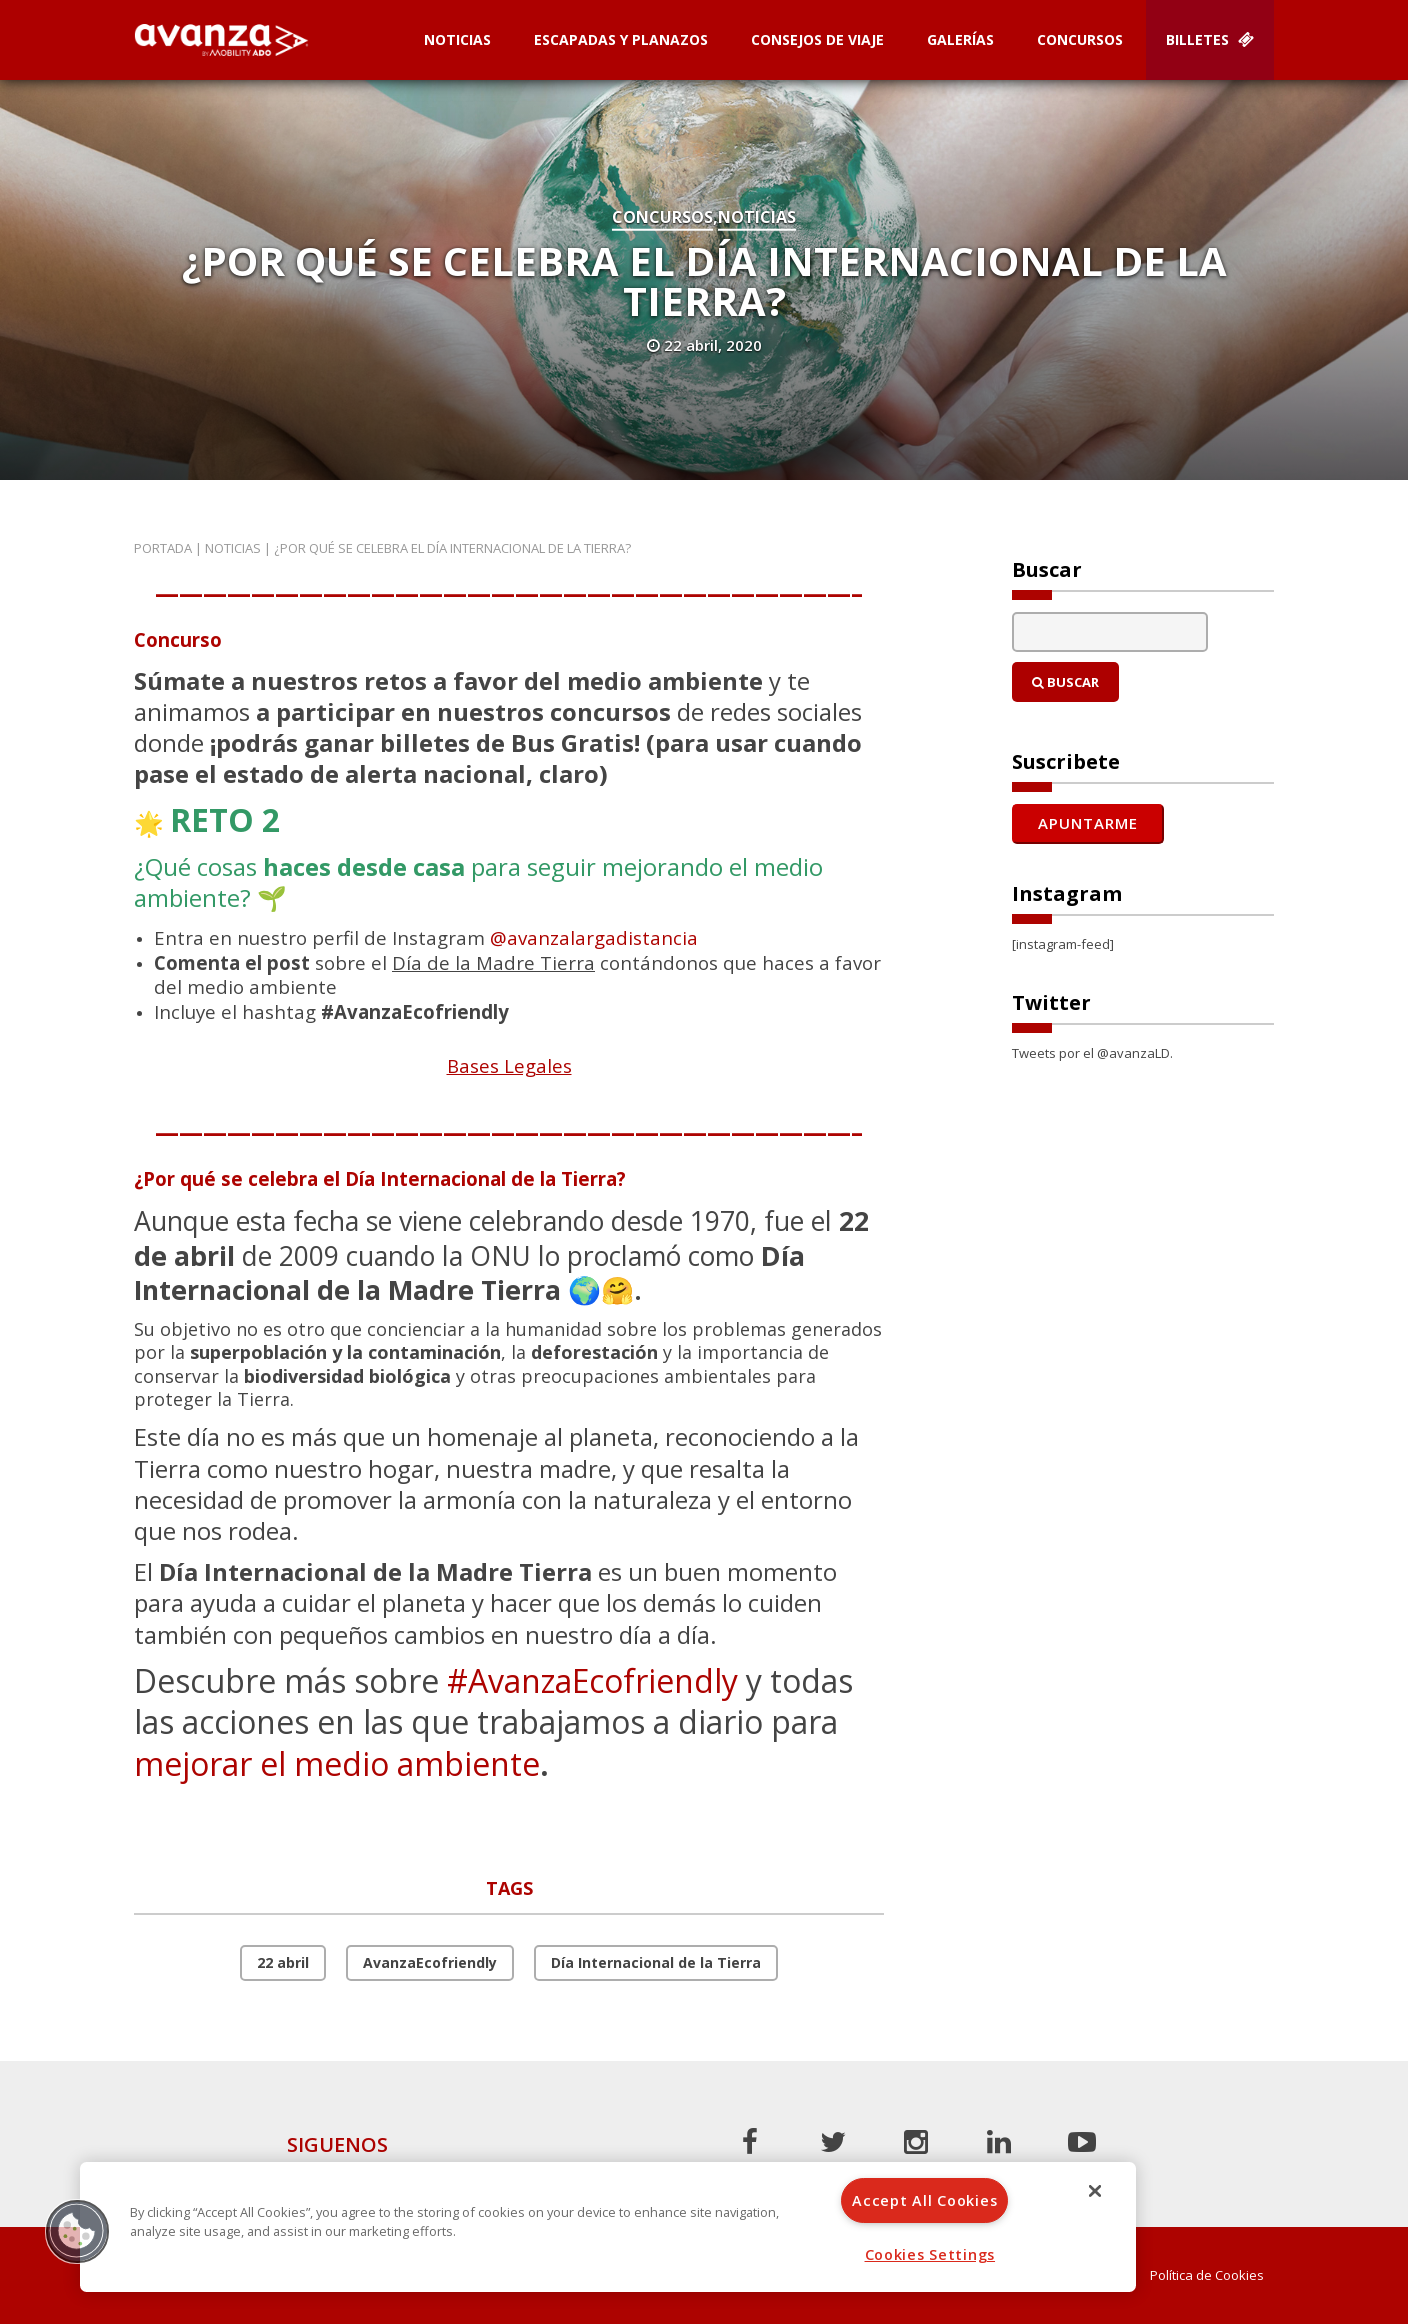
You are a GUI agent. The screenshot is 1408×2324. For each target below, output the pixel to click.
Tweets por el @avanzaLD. (1092, 1053)
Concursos (1080, 39)
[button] (77, 2231)
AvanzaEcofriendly (430, 1962)
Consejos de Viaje (817, 39)
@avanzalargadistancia (594, 937)
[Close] (1095, 2191)
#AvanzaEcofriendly (592, 1680)
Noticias (457, 39)
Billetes (1210, 39)
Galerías (960, 39)
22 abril (283, 1962)
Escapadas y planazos (621, 39)
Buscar (1065, 682)
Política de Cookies (1207, 2275)
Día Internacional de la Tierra (656, 1962)
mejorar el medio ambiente (337, 1763)
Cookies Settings (930, 2254)
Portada (163, 548)
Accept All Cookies (924, 2200)
